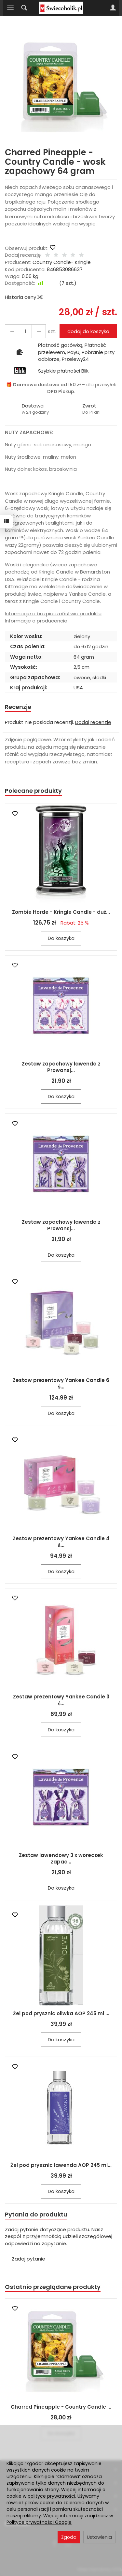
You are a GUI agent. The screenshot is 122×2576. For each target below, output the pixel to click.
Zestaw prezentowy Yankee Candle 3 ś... (61, 1700)
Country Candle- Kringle (62, 262)
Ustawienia (99, 2537)
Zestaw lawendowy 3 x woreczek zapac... (61, 1858)
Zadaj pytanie (28, 2258)
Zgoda (68, 2537)
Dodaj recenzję (93, 722)
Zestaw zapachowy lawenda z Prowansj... (61, 1067)
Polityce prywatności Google (39, 2522)
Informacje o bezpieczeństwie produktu (53, 613)
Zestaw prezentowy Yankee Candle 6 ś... (61, 1383)
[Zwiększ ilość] (12, 331)
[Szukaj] (24, 8)
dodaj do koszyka (88, 331)
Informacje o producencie (36, 620)
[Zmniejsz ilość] (39, 331)
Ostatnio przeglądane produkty (53, 2287)
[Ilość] (25, 331)
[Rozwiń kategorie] (10, 8)
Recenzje (18, 707)
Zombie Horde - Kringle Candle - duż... (61, 912)
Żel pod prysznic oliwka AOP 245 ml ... (61, 2013)
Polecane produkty (33, 791)
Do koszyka (61, 938)
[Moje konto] (113, 8)
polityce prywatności (51, 2496)
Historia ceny (23, 297)
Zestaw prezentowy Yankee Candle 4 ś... (61, 1541)
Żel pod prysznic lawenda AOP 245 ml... (61, 2165)
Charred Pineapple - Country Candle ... (61, 2406)
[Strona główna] (61, 8)
